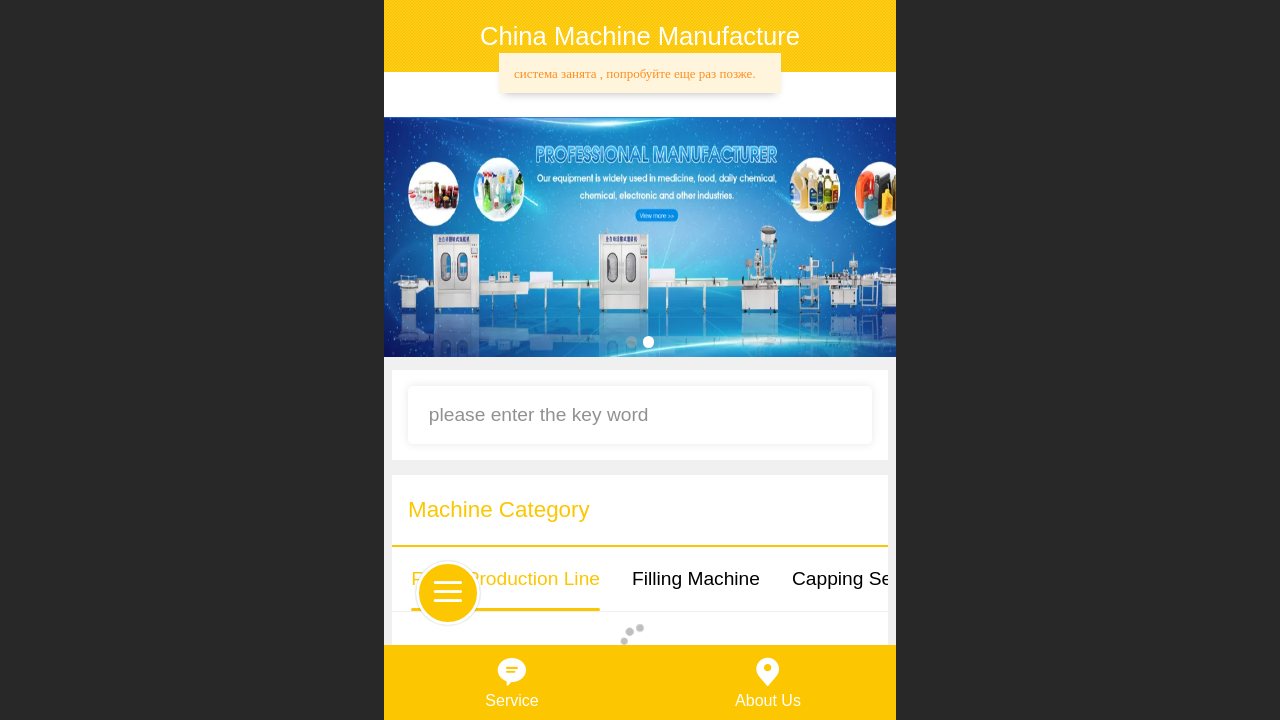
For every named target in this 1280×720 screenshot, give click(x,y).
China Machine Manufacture (640, 36)
